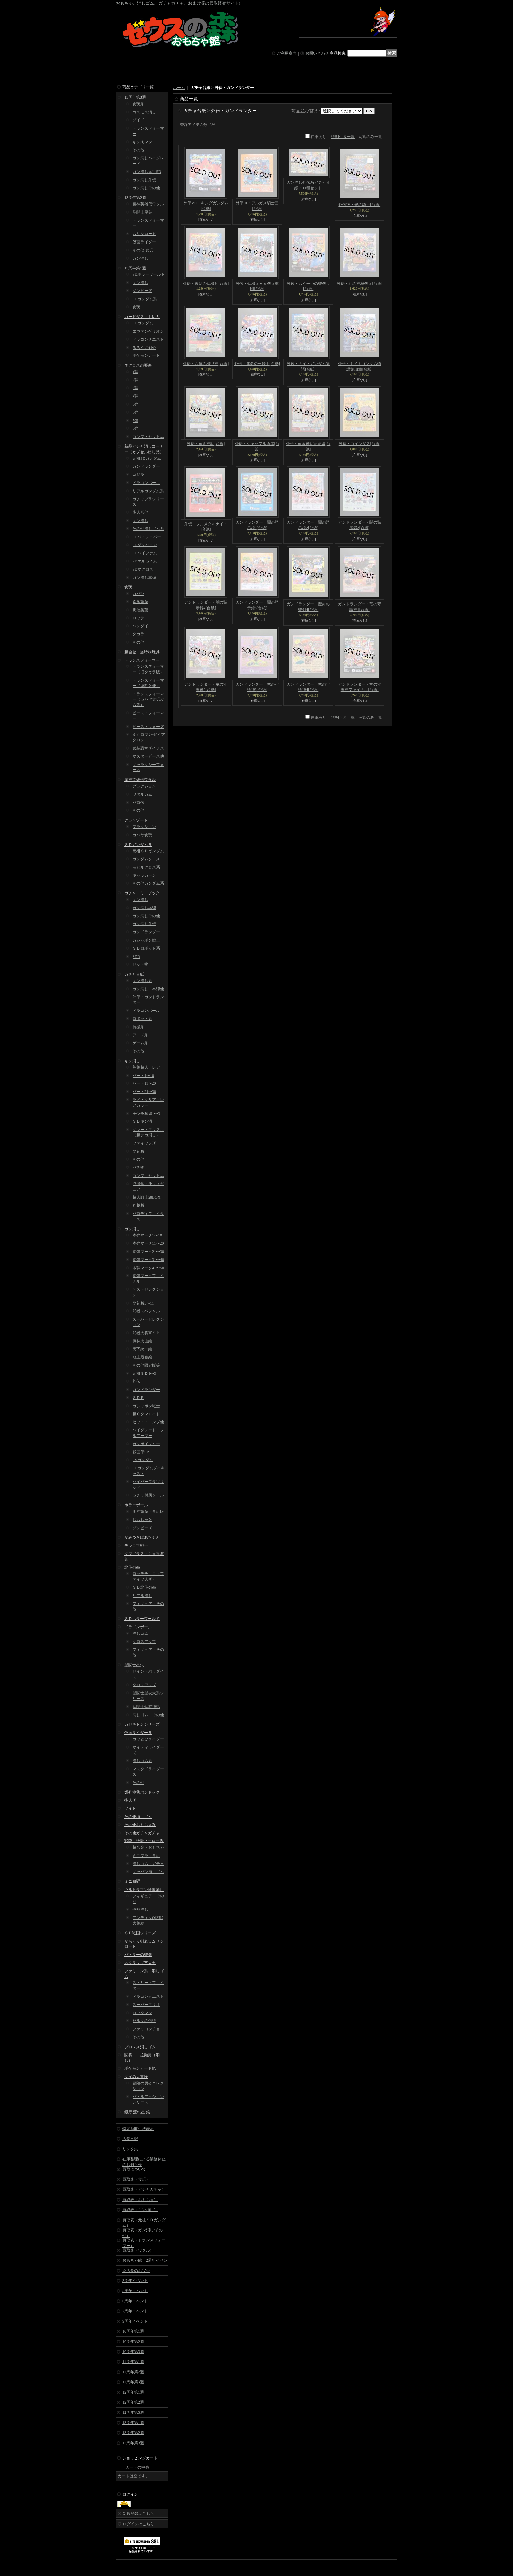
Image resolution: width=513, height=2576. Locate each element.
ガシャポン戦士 (146, 940)
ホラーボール (136, 1505)
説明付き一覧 (343, 136)
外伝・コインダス (359, 443)
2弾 (135, 380)
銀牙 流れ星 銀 (137, 2112)
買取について (134, 2169)
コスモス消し (144, 112)
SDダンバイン (145, 545)
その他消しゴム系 (148, 529)
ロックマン (142, 2013)
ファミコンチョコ (148, 2029)
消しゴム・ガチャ (148, 1863)
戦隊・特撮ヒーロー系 (144, 1841)
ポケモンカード (146, 355)
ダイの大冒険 (136, 2076)
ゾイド (138, 120)
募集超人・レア (146, 1067)
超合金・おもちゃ (148, 1847)
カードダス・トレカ (142, 316)
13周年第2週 (135, 197)
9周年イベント (135, 2321)
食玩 (136, 307)
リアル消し (142, 1595)
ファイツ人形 (144, 1143)
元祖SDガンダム (147, 458)
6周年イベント (135, 2301)
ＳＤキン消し (144, 1121)
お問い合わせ (317, 53)
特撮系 (138, 1027)
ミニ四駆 (132, 1881)
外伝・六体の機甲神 (206, 363)
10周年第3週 (133, 2351)
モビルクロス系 (146, 867)
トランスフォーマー (142, 660)
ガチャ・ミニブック (142, 893)
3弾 (135, 388)
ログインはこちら (138, 2524)
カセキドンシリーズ (142, 1724)
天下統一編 (142, 1349)
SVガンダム (143, 1460)
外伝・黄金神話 (206, 443)
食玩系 (138, 104)
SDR (136, 956)
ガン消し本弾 (144, 577)
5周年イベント (135, 2291)
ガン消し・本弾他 (148, 989)
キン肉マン (142, 142)
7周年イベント (135, 2311)
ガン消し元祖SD (147, 171)
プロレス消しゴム (140, 2047)
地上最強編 (142, 1357)
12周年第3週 (133, 2412)
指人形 (130, 1800)
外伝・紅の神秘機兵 (359, 283)
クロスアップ (144, 1641)
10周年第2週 (133, 2341)
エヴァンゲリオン (148, 331)
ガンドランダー (146, 466)
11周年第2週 (133, 2372)
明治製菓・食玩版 (148, 1511)
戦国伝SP (141, 1452)
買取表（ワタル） (138, 2250)
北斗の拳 (132, 1567)
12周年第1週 (133, 2392)
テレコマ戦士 (136, 1545)
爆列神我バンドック (142, 1792)
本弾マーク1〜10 (147, 1235)
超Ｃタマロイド (146, 1414)
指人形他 (140, 512)
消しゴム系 (142, 1760)
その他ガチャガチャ (142, 1833)
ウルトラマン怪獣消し (144, 1889)
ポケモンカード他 (140, 2068)
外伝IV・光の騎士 (359, 204)
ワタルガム (142, 794)
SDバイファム (145, 553)
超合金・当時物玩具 (142, 652)
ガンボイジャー (146, 1444)
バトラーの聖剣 (138, 1954)
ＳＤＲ (138, 1397)
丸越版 (138, 1205)
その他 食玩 (143, 250)
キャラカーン (144, 875)
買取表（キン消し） (140, 2209)
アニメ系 (140, 1035)
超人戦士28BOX (146, 1197)
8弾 (135, 428)
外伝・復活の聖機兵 (206, 283)
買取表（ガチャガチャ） (144, 2189)
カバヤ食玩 (142, 835)
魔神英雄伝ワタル (148, 204)
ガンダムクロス (146, 859)
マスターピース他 (148, 756)
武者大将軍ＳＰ (146, 1333)
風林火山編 (142, 1341)
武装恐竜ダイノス (148, 748)
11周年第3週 (133, 2382)
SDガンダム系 (145, 299)
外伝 (136, 1381)
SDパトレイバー (147, 537)
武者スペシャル (146, 1311)
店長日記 (130, 2138)
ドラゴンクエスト (148, 339)
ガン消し (140, 258)
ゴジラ (138, 474)
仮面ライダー (144, 242)
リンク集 (130, 2149)
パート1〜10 (143, 1075)
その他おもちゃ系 (140, 1825)
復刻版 (138, 1151)
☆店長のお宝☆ (136, 2270)
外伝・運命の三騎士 (257, 363)
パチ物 (138, 1167)
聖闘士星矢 (142, 212)
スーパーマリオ (146, 2004)
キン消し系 (142, 980)
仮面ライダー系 (138, 1732)
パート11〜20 (144, 1083)
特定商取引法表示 (138, 2128)
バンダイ (140, 626)
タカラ (138, 634)
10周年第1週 (133, 2331)
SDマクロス (143, 569)
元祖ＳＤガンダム (148, 851)
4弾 (135, 396)
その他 (138, 150)
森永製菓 (140, 601)
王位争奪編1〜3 (146, 1113)
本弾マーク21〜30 (148, 1251)
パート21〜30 (144, 1091)
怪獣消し (140, 1909)
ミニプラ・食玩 (146, 1855)
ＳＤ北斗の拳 (144, 1587)
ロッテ (138, 618)
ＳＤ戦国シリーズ (140, 1933)
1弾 (135, 372)
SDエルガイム (145, 561)
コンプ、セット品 (148, 1175)
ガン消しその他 (146, 188)
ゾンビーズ (142, 290)
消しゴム (140, 1633)
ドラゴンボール (146, 482)
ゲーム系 (140, 1043)
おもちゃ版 (142, 1519)
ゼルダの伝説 (144, 2020)
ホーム (179, 87)
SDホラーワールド (149, 274)
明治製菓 (140, 610)
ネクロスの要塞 (138, 365)
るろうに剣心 (144, 347)
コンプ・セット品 (148, 436)
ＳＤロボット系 (146, 948)
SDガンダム (143, 323)
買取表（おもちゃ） (140, 2199)
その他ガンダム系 (148, 883)
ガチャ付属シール (148, 1495)
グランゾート (136, 820)
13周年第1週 (135, 268)
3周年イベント (135, 2280)
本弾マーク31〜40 (148, 1259)
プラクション (144, 786)
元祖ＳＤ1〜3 (144, 1373)
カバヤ (138, 593)
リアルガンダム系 (148, 491)
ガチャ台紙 (134, 974)
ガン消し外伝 (144, 180)
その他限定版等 (146, 1365)
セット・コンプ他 (148, 1422)
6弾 (135, 412)
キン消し (140, 282)
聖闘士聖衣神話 (146, 1706)
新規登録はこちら (138, 2513)
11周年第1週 (133, 2362)
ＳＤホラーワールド (142, 1618)
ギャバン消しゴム (148, 1871)
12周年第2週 (133, 2402)
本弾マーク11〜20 (148, 1243)
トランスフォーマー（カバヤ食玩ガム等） (148, 699)
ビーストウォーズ (148, 726)
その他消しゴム (138, 1816)
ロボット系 (142, 1018)
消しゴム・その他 (148, 1715)
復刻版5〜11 (143, 1303)
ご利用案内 (286, 53)
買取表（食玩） (136, 2179)
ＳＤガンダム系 (138, 844)
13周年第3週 (135, 97)
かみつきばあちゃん (142, 1537)
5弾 (135, 404)
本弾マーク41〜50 (148, 1268)
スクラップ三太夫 (140, 1963)
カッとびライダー (148, 1739)
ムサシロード (144, 234)
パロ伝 (138, 802)
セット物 (140, 964)
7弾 (135, 420)
